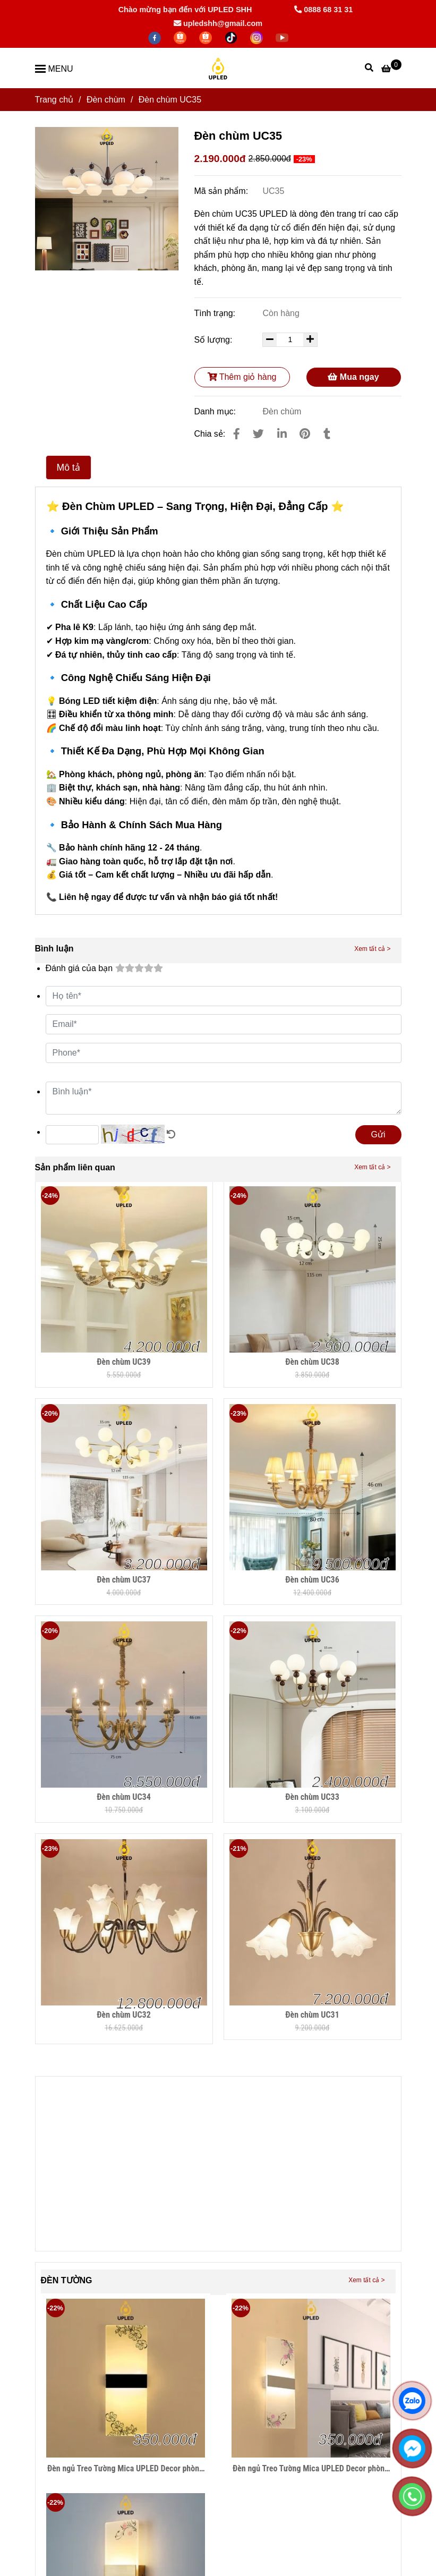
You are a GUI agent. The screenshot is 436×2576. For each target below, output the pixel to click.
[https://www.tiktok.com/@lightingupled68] (232, 37)
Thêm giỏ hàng (242, 376)
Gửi (378, 1134)
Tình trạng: (216, 313)
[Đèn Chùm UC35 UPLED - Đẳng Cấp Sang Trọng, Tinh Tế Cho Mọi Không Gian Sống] (391, 68)
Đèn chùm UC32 (124, 2015)
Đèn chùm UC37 (124, 1580)
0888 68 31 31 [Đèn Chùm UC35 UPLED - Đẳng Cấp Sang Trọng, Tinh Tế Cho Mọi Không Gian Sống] (323, 9)
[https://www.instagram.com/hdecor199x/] (257, 37)
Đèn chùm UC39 (124, 1362)
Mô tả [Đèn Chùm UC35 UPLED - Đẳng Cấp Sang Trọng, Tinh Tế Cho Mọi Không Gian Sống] (68, 467)
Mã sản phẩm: (222, 190)
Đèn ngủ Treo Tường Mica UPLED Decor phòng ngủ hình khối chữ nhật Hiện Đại (125, 2469)
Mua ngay (353, 376)
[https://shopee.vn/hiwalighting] (206, 37)
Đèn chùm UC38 (312, 1362)
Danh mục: (216, 411)
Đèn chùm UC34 (124, 1797)
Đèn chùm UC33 (312, 1797)
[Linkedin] (282, 434)
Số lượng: (214, 339)
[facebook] (155, 37)
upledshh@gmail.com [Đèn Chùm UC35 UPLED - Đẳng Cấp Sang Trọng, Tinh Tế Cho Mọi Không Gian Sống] (218, 23)
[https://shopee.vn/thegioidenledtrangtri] (181, 37)
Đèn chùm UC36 (312, 1580)
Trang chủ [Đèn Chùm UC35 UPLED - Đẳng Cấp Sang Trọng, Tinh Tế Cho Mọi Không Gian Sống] (54, 99)
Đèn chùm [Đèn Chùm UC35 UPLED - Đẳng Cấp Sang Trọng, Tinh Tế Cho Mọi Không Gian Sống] (106, 99)
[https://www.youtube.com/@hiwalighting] (282, 37)
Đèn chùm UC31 (312, 2015)
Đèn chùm (281, 411)
